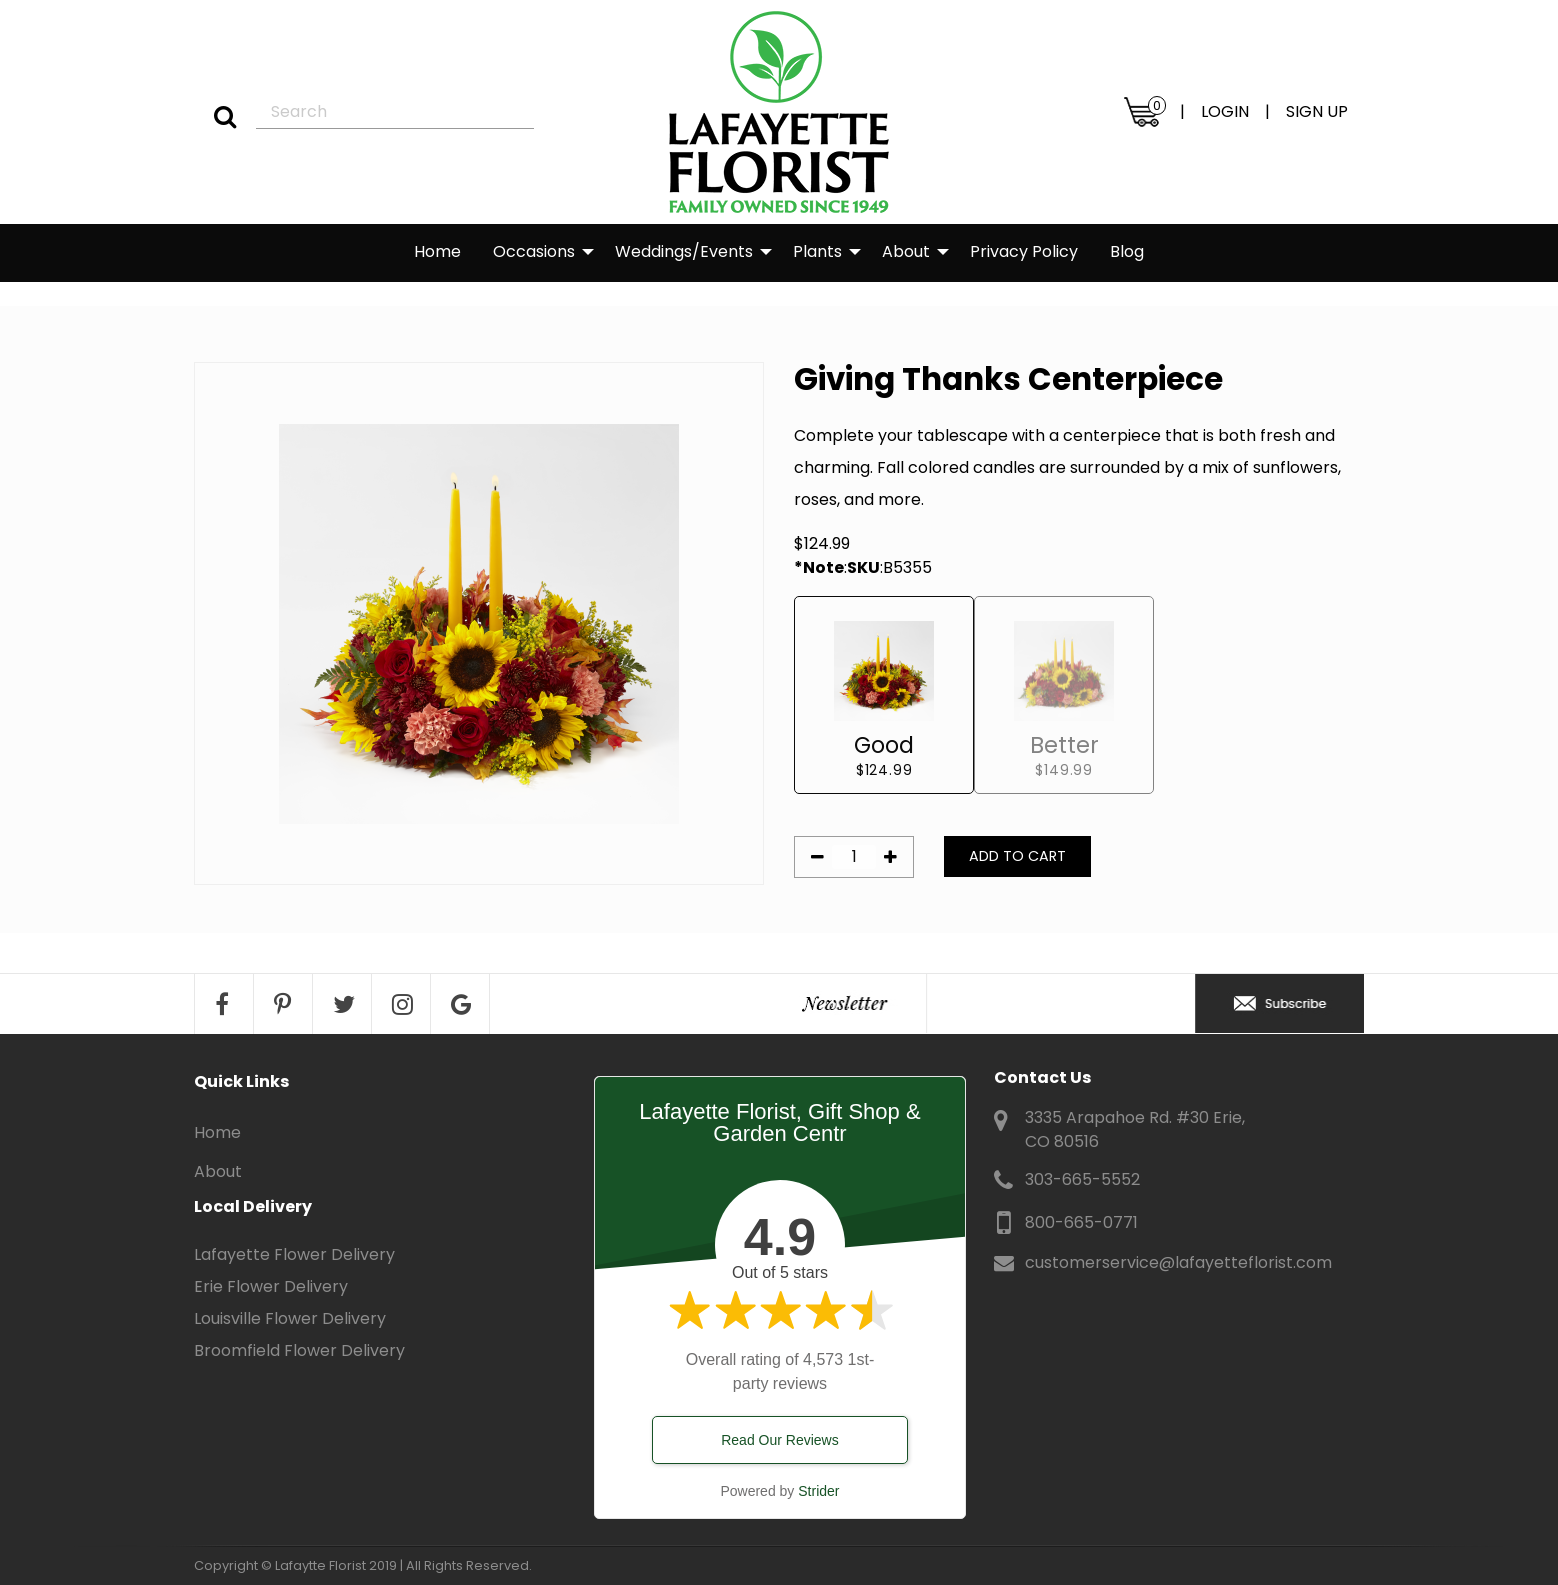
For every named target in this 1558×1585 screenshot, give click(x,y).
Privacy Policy (1024, 251)
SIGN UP (1317, 111)
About (906, 251)
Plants (817, 251)
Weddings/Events (684, 251)
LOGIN (1225, 111)
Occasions (534, 251)
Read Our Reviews (780, 1440)
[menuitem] (437, 253)
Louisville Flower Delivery (290, 1318)
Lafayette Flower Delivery (294, 1254)
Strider (818, 1491)
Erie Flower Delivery (271, 1286)
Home (437, 251)
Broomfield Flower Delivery (299, 1350)
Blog (1127, 251)
